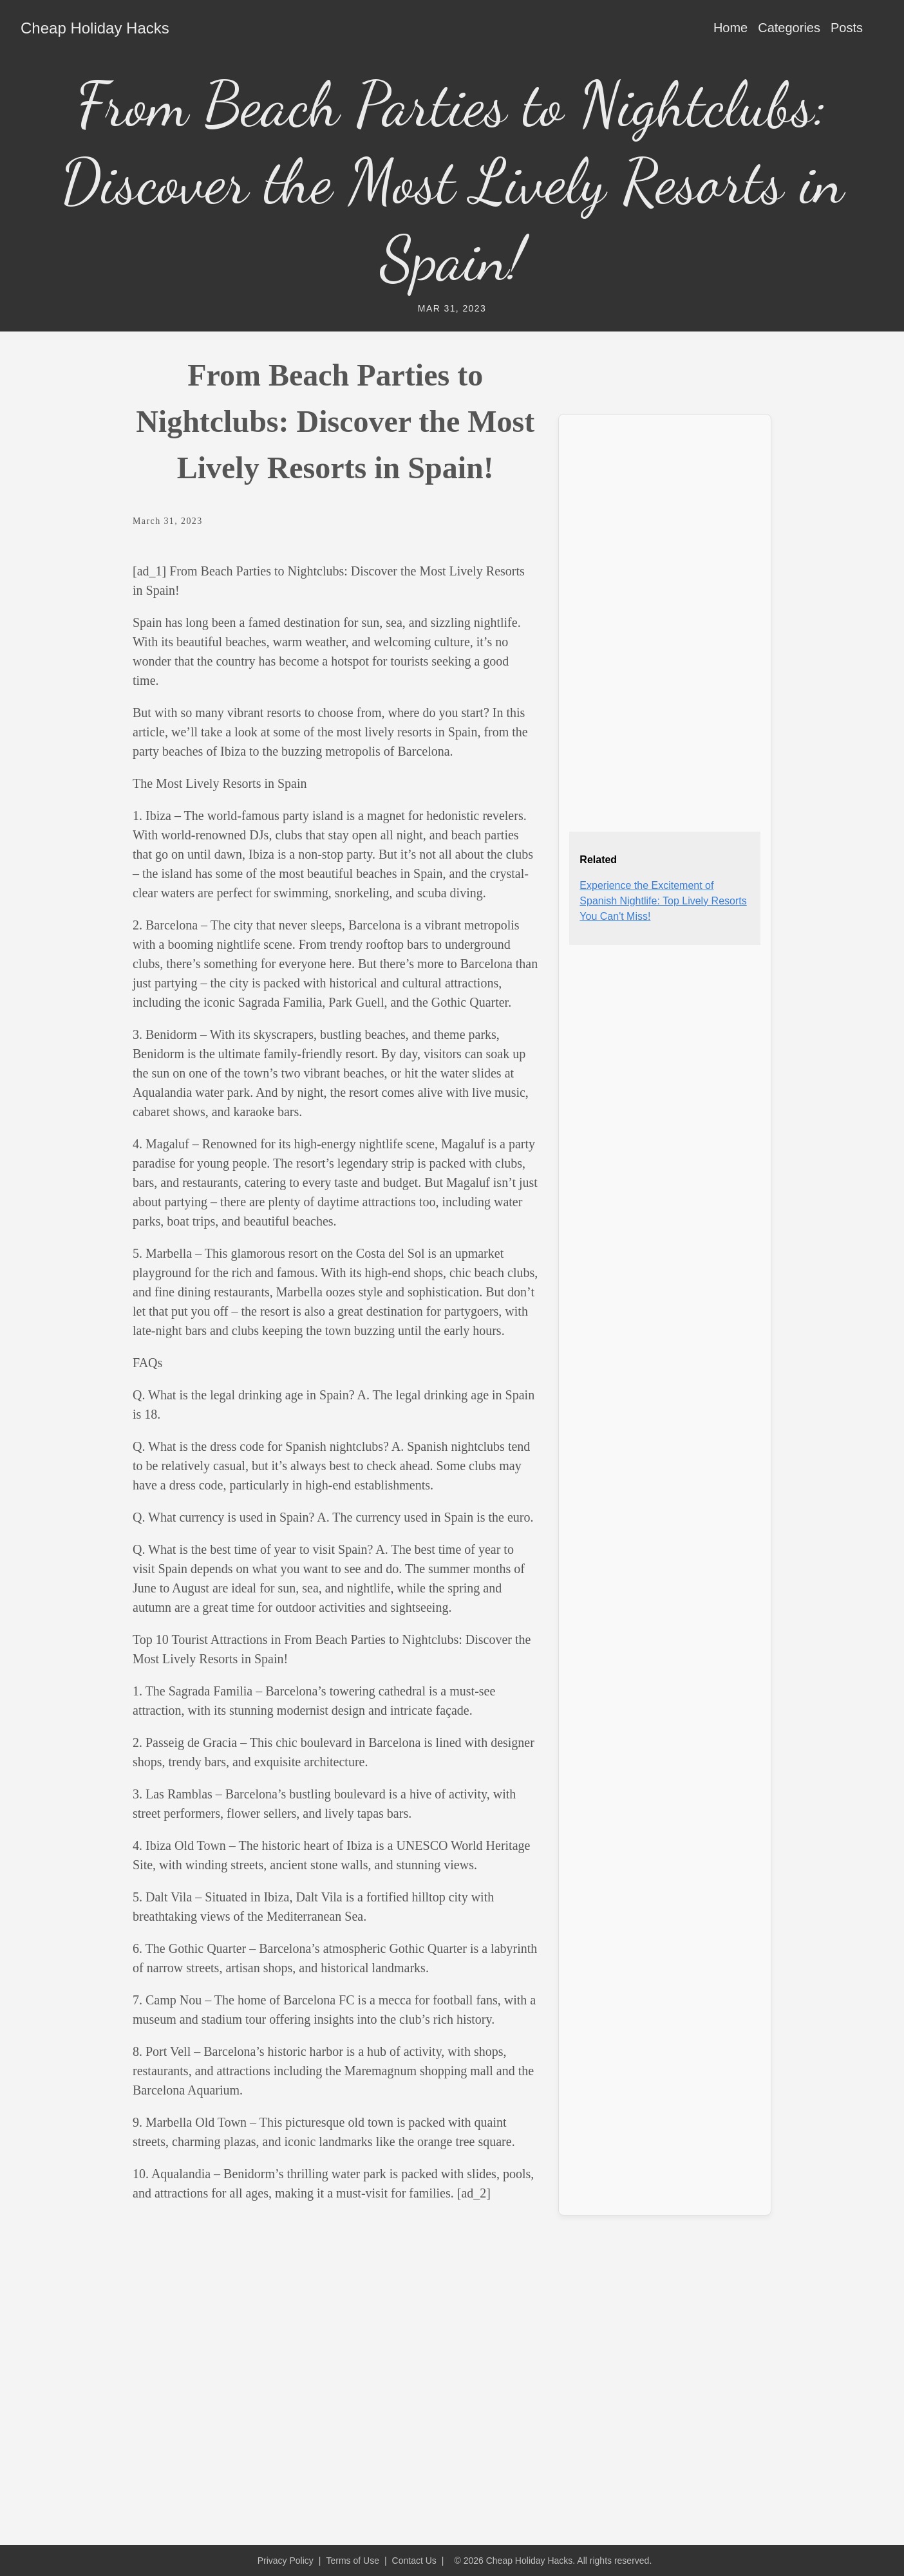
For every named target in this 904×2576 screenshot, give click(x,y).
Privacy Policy (286, 2560)
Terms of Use (352, 2560)
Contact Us (414, 2560)
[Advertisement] (664, 618)
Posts (847, 28)
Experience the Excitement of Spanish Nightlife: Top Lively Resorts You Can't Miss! (662, 901)
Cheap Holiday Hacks (95, 28)
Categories (789, 28)
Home (730, 28)
